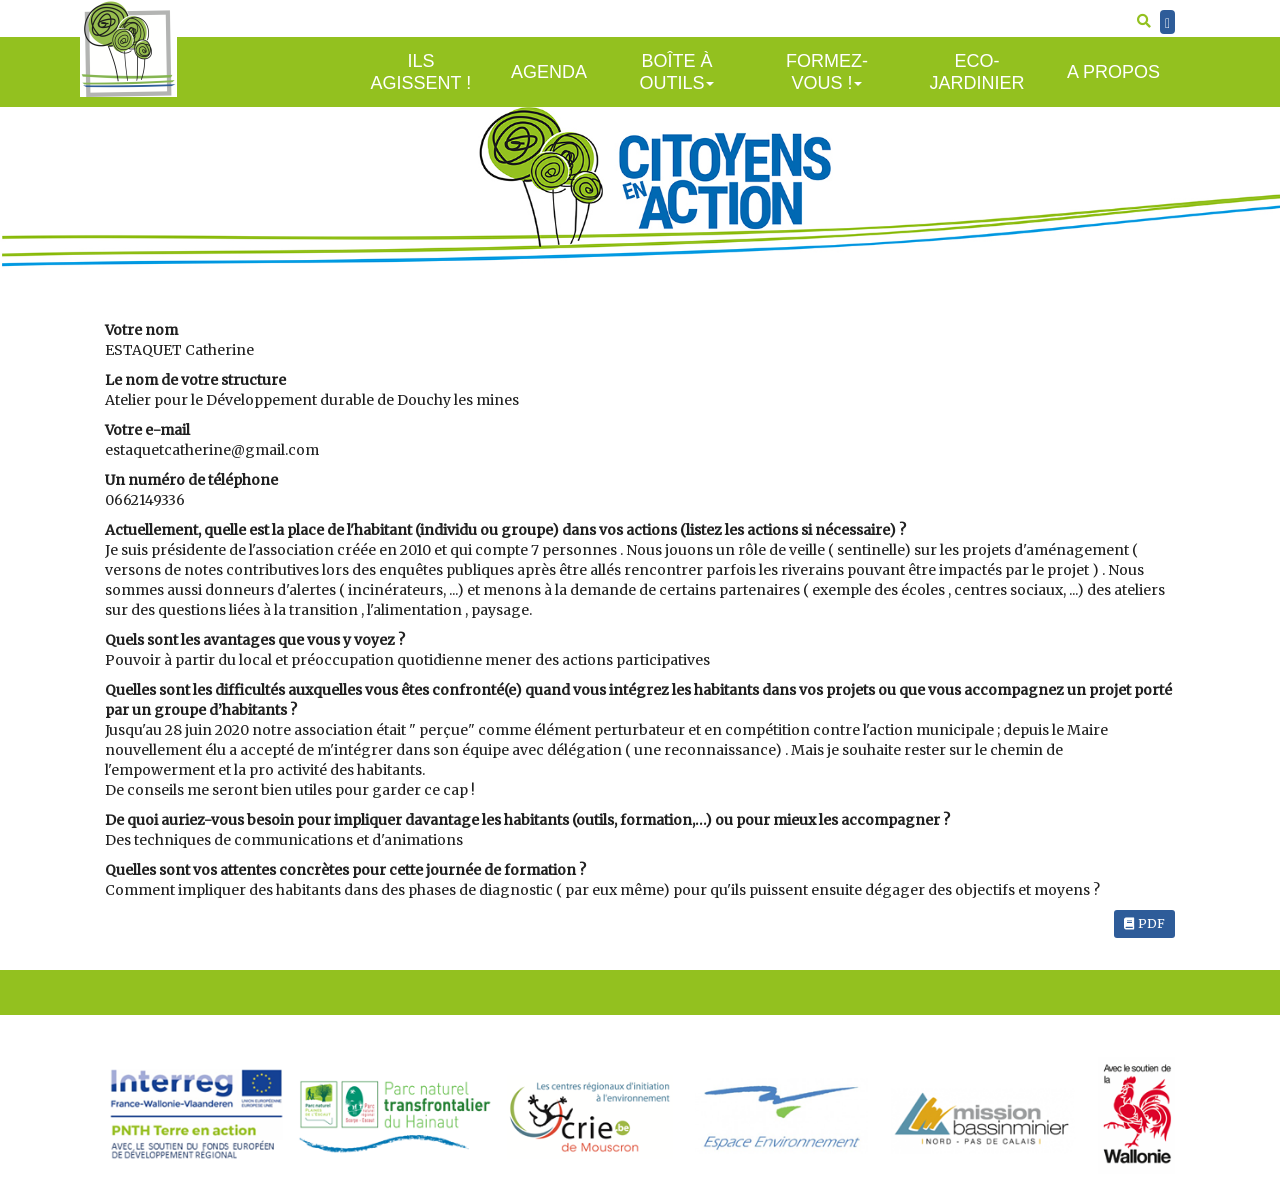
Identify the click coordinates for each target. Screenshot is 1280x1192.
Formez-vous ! (827, 72)
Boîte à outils (676, 72)
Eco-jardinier (976, 72)
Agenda (549, 72)
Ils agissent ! (421, 72)
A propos (1113, 72)
